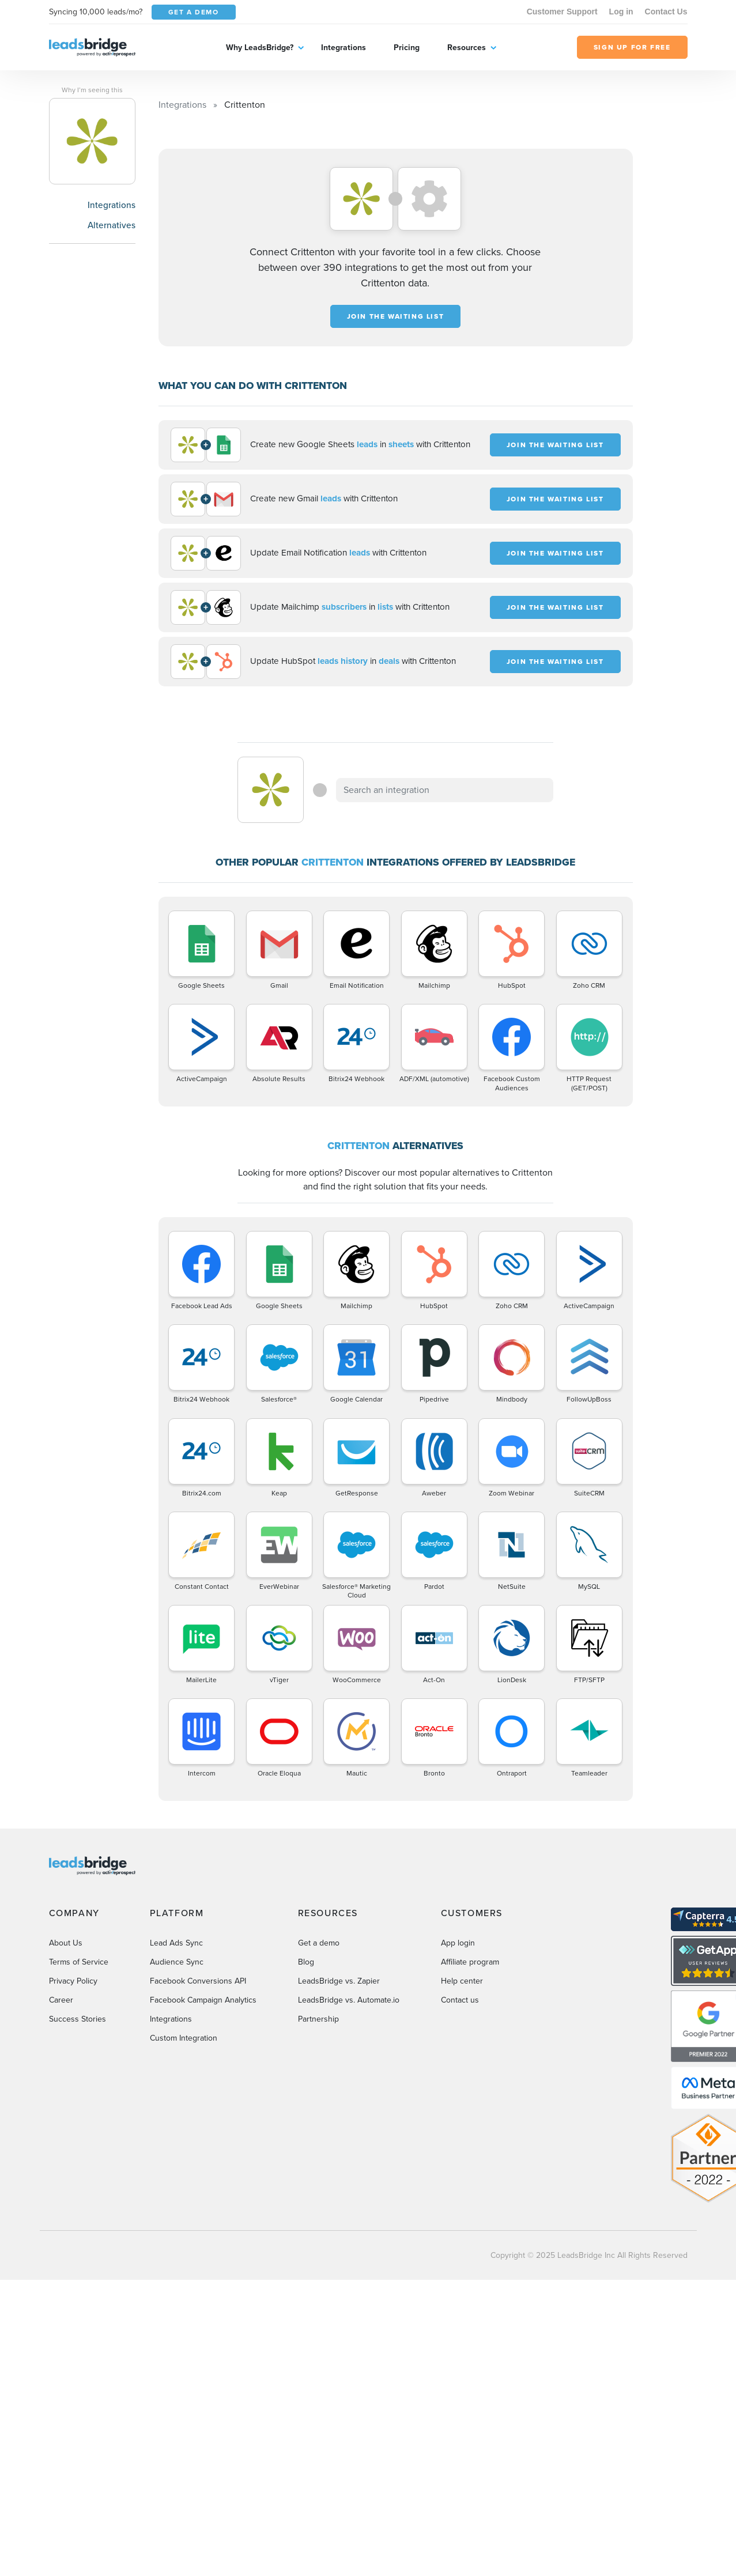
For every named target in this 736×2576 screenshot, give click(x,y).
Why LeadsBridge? (259, 47)
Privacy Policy (73, 1981)
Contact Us (666, 11)
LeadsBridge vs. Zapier (339, 1981)
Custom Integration (183, 2038)
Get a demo (318, 1943)
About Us (65, 1943)
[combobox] (445, 790)
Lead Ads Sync (176, 1943)
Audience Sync (176, 1962)
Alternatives (111, 225)
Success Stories (77, 2019)
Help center (462, 1981)
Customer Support (562, 11)
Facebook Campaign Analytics (203, 2000)
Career (61, 2000)
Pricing (407, 47)
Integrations (343, 47)
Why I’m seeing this (92, 89)
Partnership (318, 2019)
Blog (306, 1962)
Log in (621, 11)
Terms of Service (78, 1962)
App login (458, 1943)
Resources (466, 47)
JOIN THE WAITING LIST (395, 316)
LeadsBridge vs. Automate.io (348, 2000)
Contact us (460, 2000)
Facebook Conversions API (198, 1981)
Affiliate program (470, 1962)
